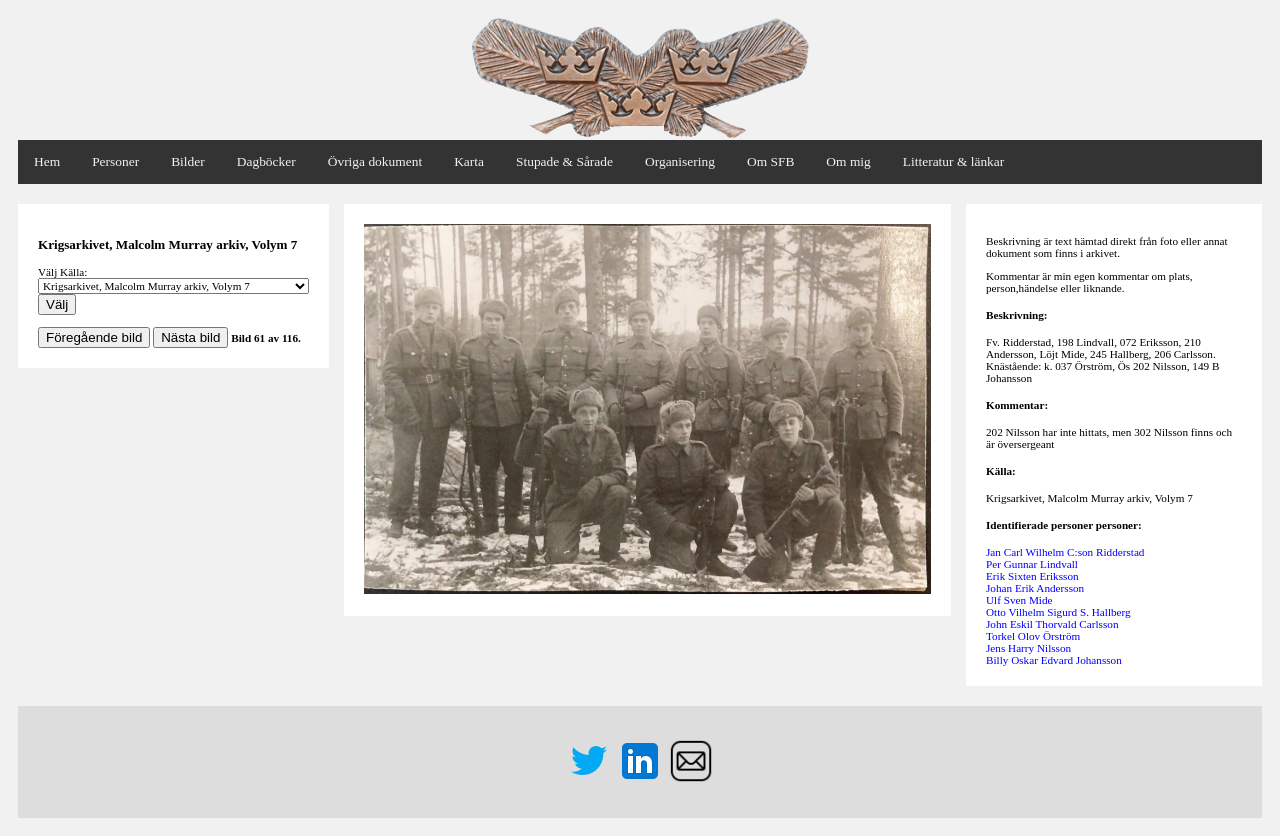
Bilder (188, 161)
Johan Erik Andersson (1035, 588)
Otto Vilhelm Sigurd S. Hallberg (1058, 612)
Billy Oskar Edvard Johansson (1054, 660)
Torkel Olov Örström (1033, 636)
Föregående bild (94, 337)
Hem (47, 161)
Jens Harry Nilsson (1028, 648)
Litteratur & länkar (953, 161)
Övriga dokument (375, 161)
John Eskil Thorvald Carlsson (1052, 624)
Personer (115, 161)
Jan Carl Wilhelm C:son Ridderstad (1065, 552)
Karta (469, 161)
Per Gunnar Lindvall (1032, 564)
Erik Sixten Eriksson (1032, 576)
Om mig (848, 161)
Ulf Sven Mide (1019, 600)
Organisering (680, 161)
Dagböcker (266, 161)
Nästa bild (190, 337)
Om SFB (770, 161)
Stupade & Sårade (564, 161)
